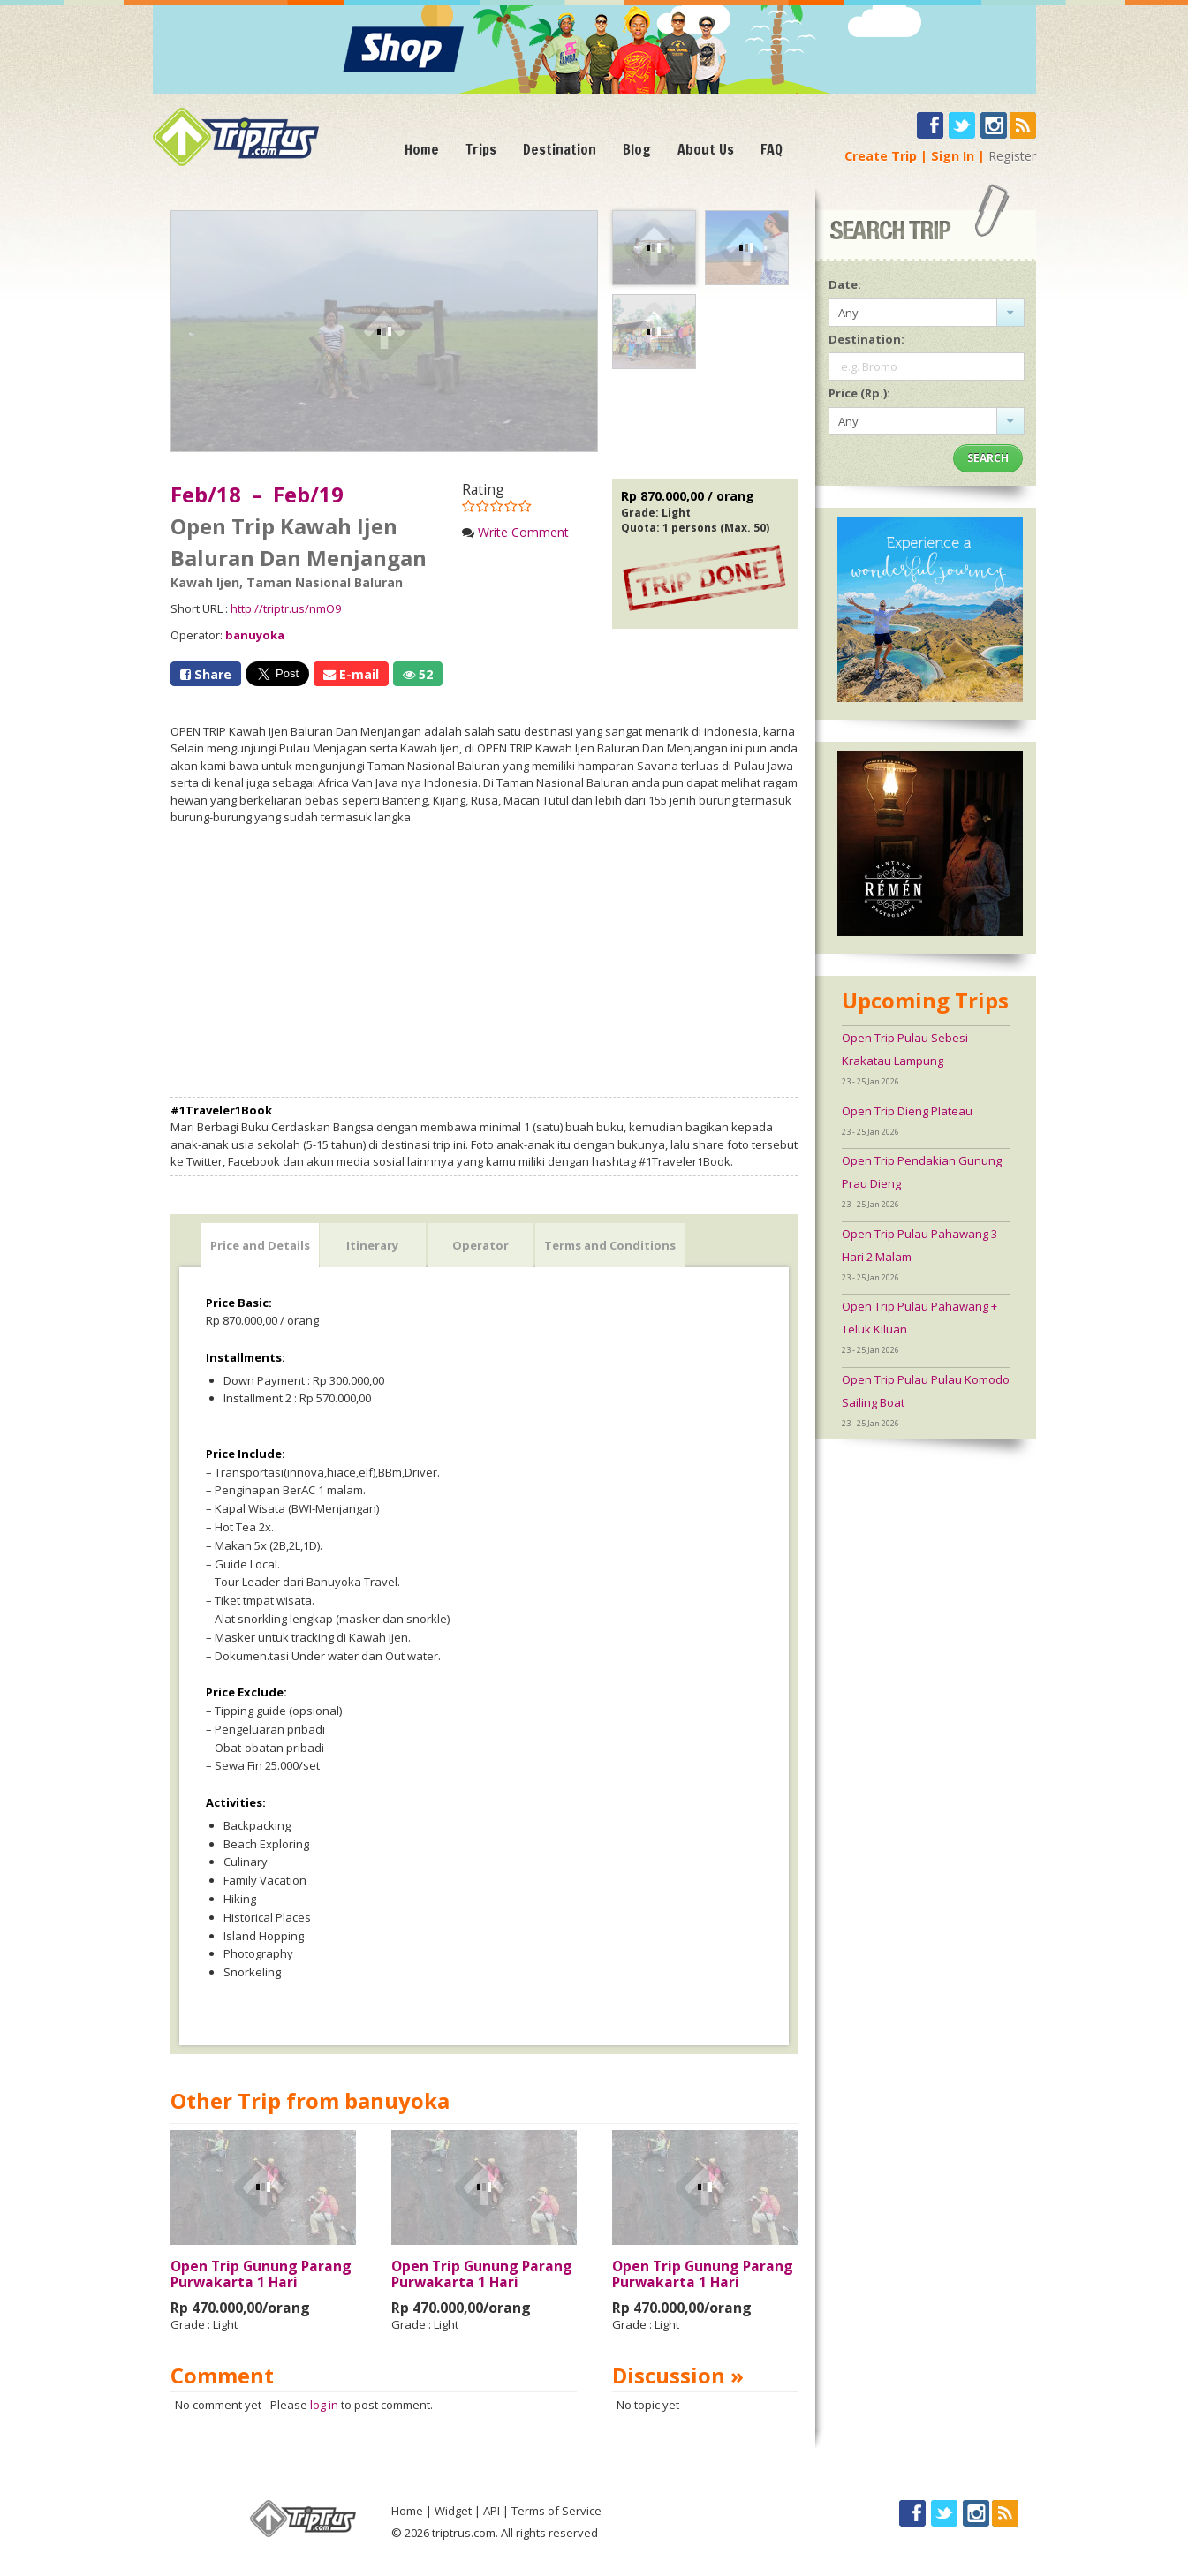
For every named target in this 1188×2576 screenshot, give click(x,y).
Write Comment (523, 532)
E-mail (351, 674)
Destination (559, 149)
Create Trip (880, 155)
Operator (480, 1245)
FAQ (771, 149)
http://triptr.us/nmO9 (286, 608)
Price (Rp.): (859, 393)
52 (418, 674)
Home (422, 149)
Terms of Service (556, 2511)
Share (205, 674)
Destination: (866, 339)
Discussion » (678, 2375)
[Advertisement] (484, 961)
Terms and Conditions (610, 1245)
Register (1012, 155)
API (491, 2511)
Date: (845, 284)
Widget (453, 2511)
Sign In (952, 155)
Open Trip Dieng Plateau (907, 1111)
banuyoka (254, 635)
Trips (480, 149)
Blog (637, 149)
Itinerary (372, 1245)
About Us (705, 149)
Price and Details (260, 1245)
